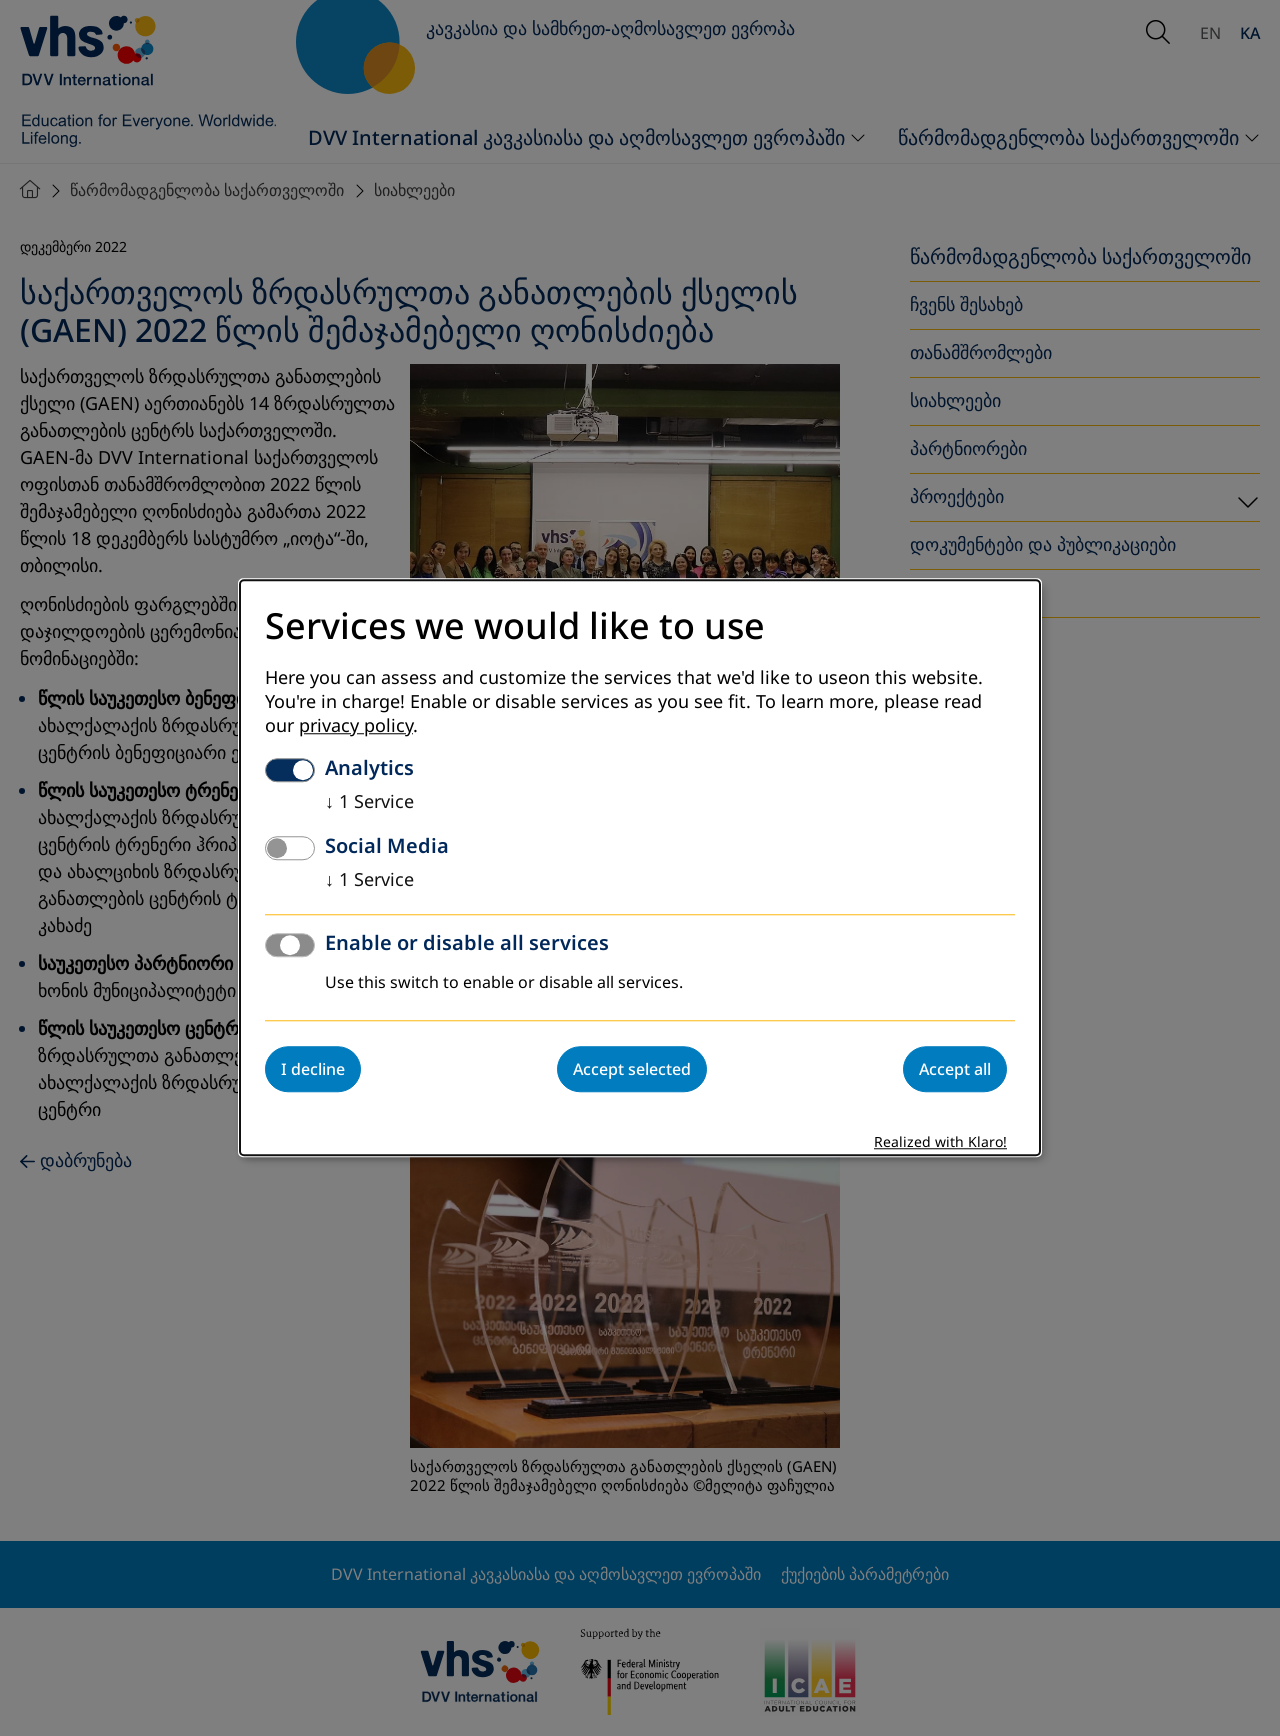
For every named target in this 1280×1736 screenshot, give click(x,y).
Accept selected (632, 1070)
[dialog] (640, 867)
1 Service (369, 803)
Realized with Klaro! (940, 1143)
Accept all (955, 1070)
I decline (313, 1070)
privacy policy (356, 727)
